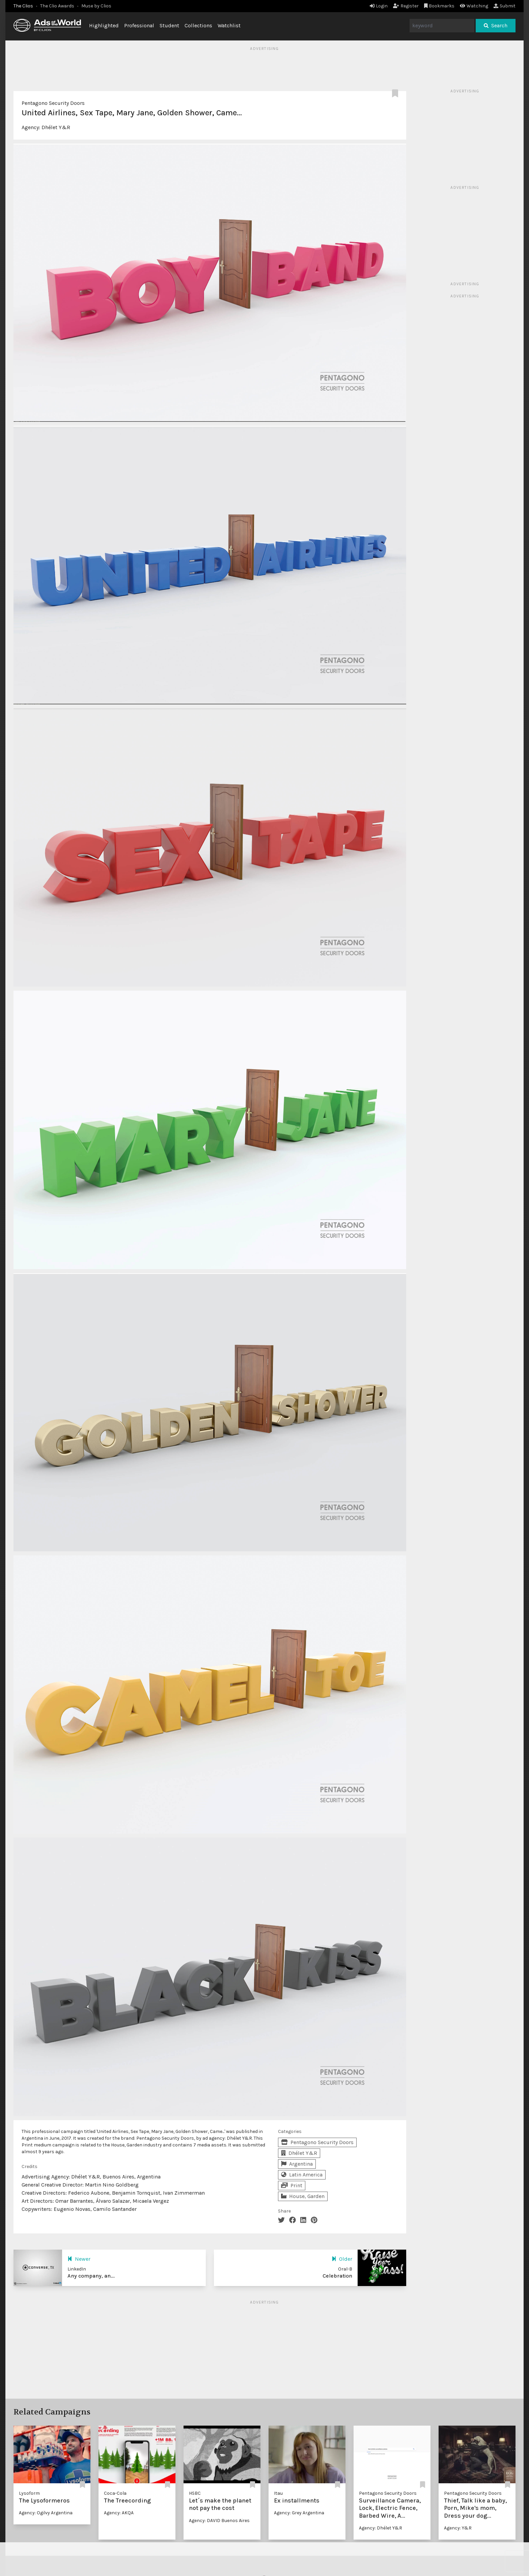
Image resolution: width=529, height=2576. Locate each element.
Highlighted (104, 25)
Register (406, 6)
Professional (139, 25)
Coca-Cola (115, 2493)
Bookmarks (439, 6)
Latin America (302, 2174)
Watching (474, 6)
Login (379, 6)
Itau (278, 2493)
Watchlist (229, 25)
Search (495, 25)
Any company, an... (91, 2276)
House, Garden (303, 2196)
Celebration (337, 2276)
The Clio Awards (57, 6)
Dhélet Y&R (55, 127)
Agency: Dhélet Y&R (380, 2528)
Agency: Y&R (458, 2528)
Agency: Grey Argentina (299, 2513)
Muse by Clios (96, 6)
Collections (198, 25)
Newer (78, 2259)
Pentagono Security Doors (53, 103)
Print (291, 2185)
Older (342, 2259)
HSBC (195, 2493)
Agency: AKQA (119, 2513)
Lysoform (29, 2493)
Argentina (297, 2164)
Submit (505, 6)
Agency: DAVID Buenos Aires (219, 2520)
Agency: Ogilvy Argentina (46, 2513)
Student (169, 25)
